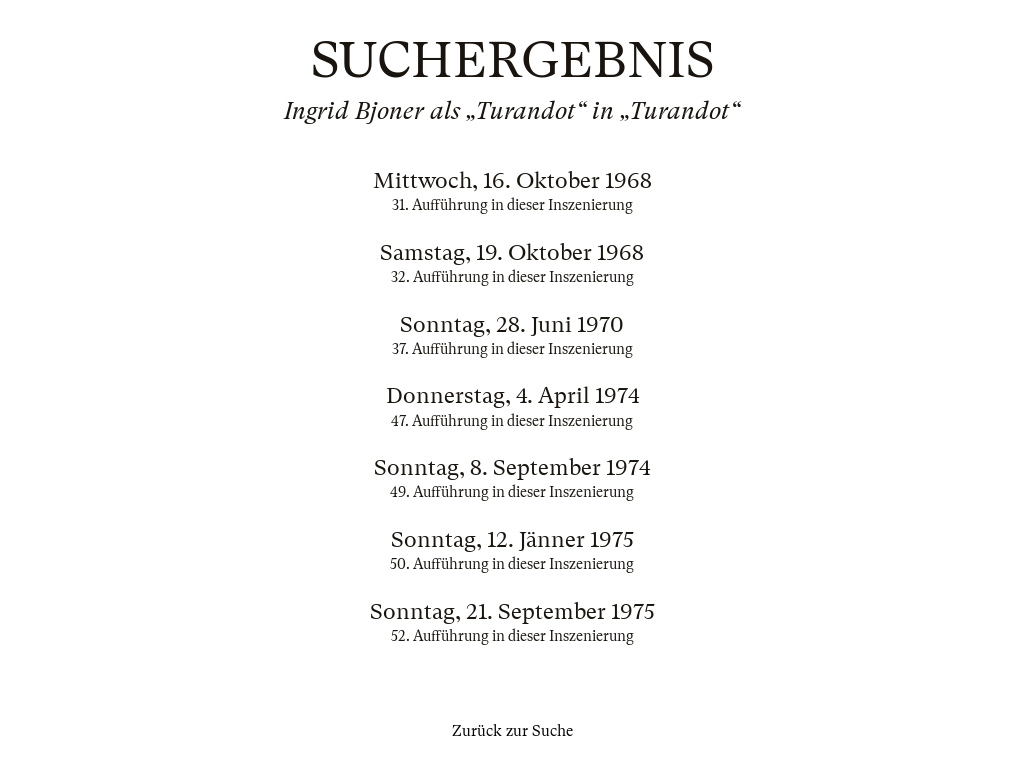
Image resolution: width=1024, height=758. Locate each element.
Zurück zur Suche (512, 731)
